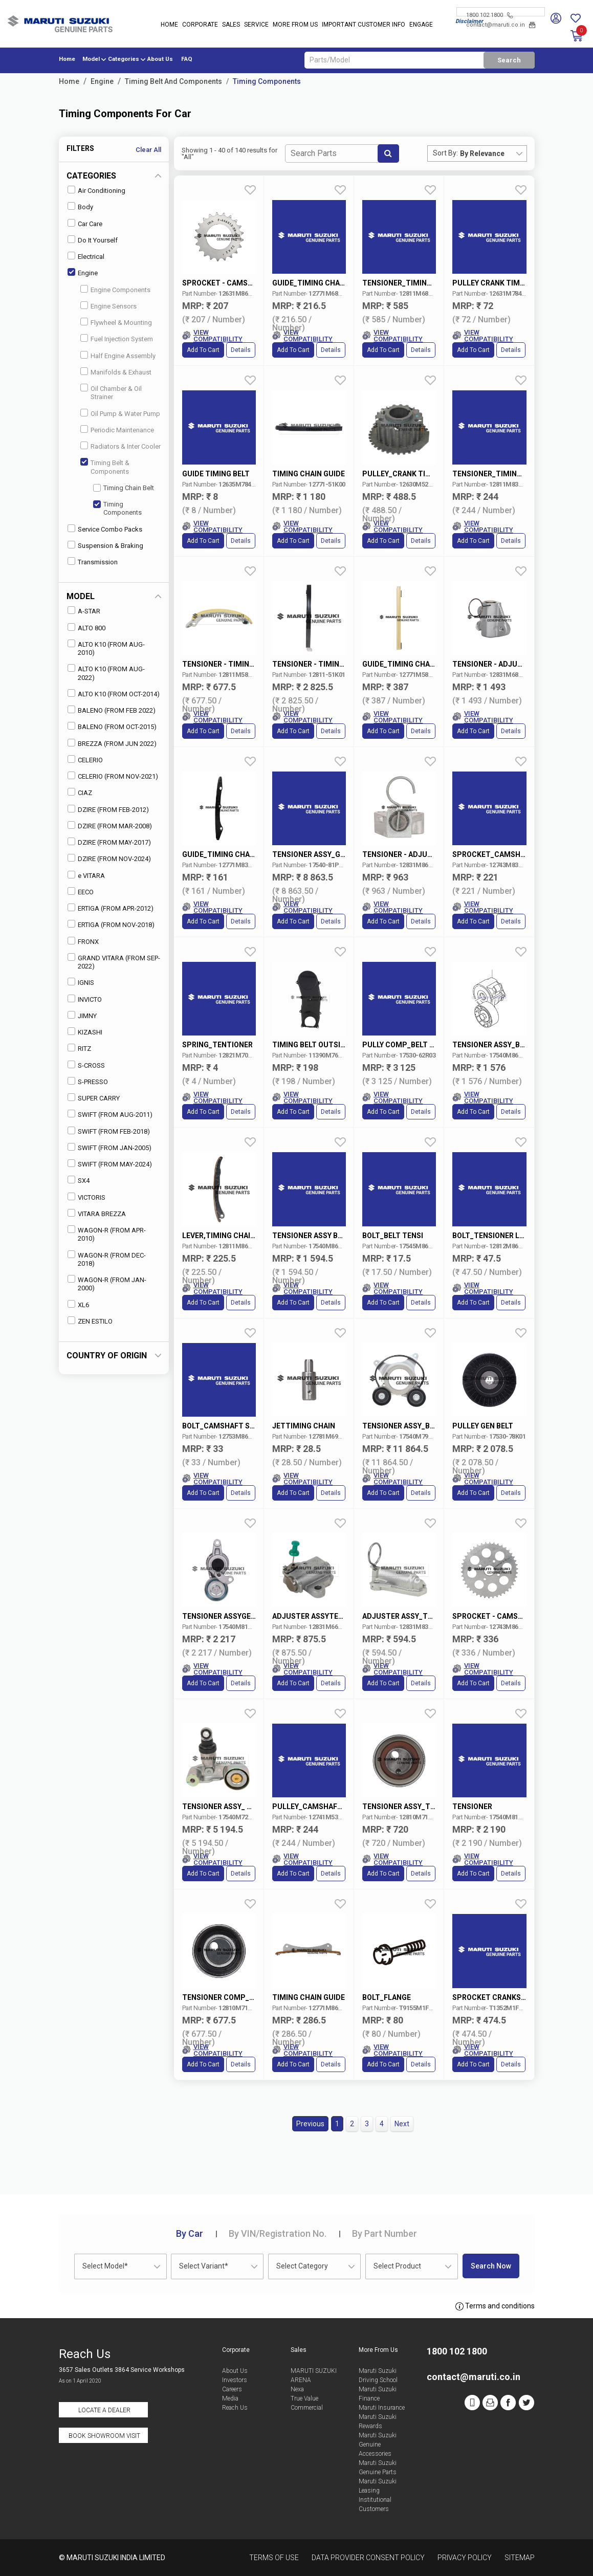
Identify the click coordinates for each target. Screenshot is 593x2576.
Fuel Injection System (116, 338)
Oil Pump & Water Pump (120, 413)
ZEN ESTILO (90, 1320)
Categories (123, 58)
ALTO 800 (86, 627)
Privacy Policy (464, 2557)
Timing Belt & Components (104, 466)
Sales (231, 24)
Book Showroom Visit (104, 2435)
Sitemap (519, 2557)
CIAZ (80, 792)
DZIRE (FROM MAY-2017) (109, 842)
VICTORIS (86, 1197)
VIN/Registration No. (277, 2233)
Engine (102, 81)
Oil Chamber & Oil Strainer (111, 392)
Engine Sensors (108, 305)
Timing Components (267, 81)
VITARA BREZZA (97, 1213)
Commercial (307, 2407)
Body (80, 206)
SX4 (79, 1180)
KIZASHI (85, 1031)
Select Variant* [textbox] (203, 2266)
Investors (234, 2380)
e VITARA (86, 875)
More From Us (295, 24)
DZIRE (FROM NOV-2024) (109, 858)
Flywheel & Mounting (116, 322)
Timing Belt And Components (173, 81)
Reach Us (235, 2407)
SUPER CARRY (94, 1097)
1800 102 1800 (489, 15)
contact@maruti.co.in (500, 24)
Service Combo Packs (105, 528)
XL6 (78, 1304)
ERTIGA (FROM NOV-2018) (111, 924)
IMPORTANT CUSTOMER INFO (363, 24)
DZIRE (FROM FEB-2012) (108, 809)
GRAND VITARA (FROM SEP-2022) (114, 961)
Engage (421, 24)
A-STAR (84, 610)
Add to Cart (203, 350)
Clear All (148, 149)
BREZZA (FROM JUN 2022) (112, 743)
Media (230, 2398)
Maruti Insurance (382, 2407)
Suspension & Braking (105, 545)
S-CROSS (86, 1065)
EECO (81, 891)
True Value (304, 2398)
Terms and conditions (495, 2306)
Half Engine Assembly (118, 355)
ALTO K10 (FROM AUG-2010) (106, 648)
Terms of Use (274, 2557)
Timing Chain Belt (123, 488)
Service (256, 24)
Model (91, 58)
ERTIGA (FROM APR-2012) (110, 908)
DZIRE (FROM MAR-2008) (110, 825)
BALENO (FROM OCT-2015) (112, 726)
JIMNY (82, 1015)
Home (169, 24)
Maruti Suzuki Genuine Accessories (378, 2444)
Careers (232, 2389)
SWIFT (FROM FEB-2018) (109, 1131)
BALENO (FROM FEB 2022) (112, 710)
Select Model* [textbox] (105, 2266)
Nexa (297, 2389)
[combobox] (493, 153)
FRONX (83, 941)
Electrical (86, 256)
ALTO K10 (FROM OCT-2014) (114, 693)
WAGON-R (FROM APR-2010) (107, 1233)
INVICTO (85, 999)
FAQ (186, 58)
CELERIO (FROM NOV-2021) (113, 776)
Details (241, 350)
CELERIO (85, 759)
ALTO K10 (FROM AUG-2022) (106, 672)
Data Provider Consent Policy (368, 2557)
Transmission (93, 561)
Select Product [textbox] (397, 2266)
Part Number (384, 2233)
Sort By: (445, 153)
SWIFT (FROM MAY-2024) (110, 1163)
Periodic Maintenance (117, 429)
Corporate (200, 24)
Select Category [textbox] (302, 2266)
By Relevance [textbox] (482, 153)
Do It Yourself (93, 239)
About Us (160, 58)
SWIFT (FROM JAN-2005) (109, 1147)
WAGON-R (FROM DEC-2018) (107, 1258)
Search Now (491, 2266)
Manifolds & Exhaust (115, 371)
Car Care (85, 223)
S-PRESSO (88, 1081)
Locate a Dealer (104, 2410)
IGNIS (81, 982)
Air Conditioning (96, 190)
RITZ (79, 1048)
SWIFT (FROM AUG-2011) (110, 1114)
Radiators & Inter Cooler (120, 446)
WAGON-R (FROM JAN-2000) (107, 1283)
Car (189, 2233)
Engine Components (115, 289)
